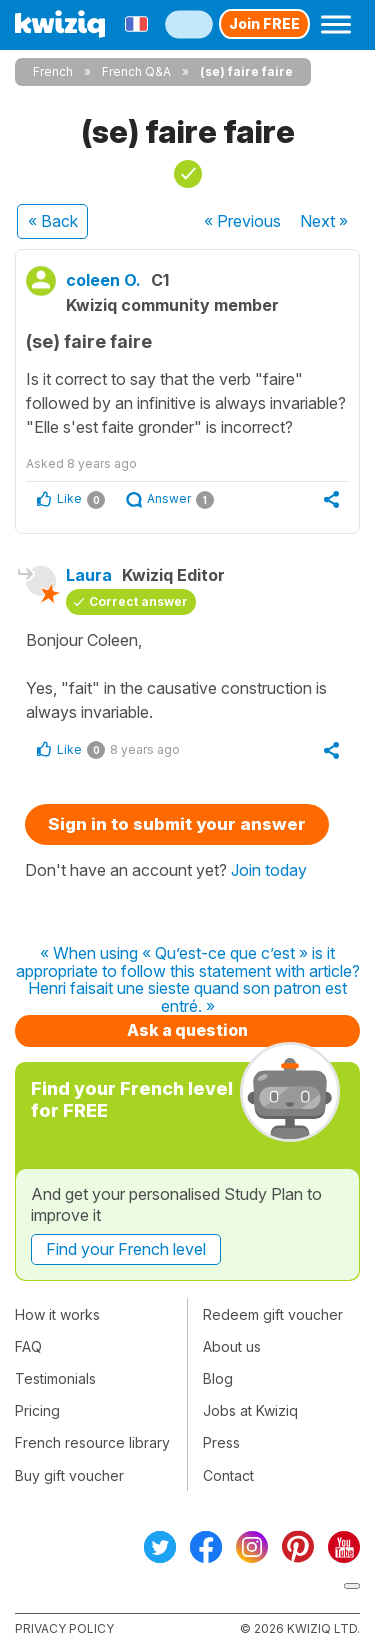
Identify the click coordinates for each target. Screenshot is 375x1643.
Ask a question (187, 1030)
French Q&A (136, 71)
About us (232, 1346)
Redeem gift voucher (273, 1314)
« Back (53, 221)
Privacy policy (64, 1628)
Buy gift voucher (69, 1475)
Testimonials (55, 1378)
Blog (218, 1378)
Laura (89, 575)
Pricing (37, 1410)
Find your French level (126, 1249)
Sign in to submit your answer (177, 824)
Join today (269, 870)
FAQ (28, 1346)
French (53, 71)
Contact (228, 1475)
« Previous (242, 221)
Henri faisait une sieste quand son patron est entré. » (187, 997)
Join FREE (264, 23)
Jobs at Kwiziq (250, 1410)
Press (221, 1442)
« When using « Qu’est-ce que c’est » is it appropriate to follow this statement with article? (188, 962)
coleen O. (103, 280)
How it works (57, 1314)
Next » (324, 221)
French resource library (92, 1442)
